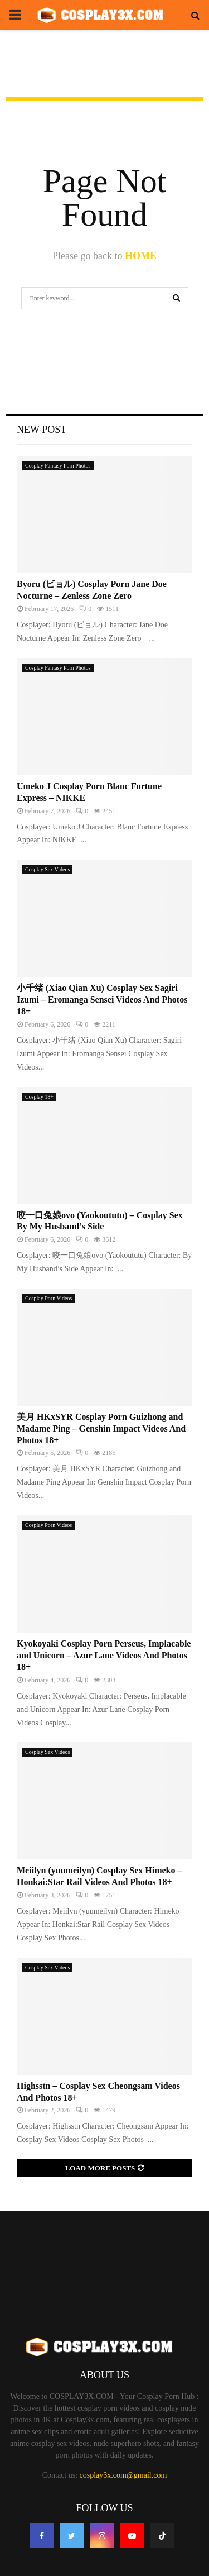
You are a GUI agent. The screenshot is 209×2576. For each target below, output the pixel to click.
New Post (41, 429)
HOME (141, 255)
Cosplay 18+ (39, 1097)
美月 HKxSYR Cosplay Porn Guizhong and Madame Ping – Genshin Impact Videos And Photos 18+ (101, 1428)
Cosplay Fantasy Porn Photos (58, 465)
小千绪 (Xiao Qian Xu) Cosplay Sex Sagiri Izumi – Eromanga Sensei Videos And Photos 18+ (102, 999)
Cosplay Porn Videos (48, 1298)
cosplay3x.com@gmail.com (123, 2475)
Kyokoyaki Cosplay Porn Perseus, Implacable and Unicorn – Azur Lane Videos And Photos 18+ (104, 1655)
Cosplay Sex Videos (47, 869)
